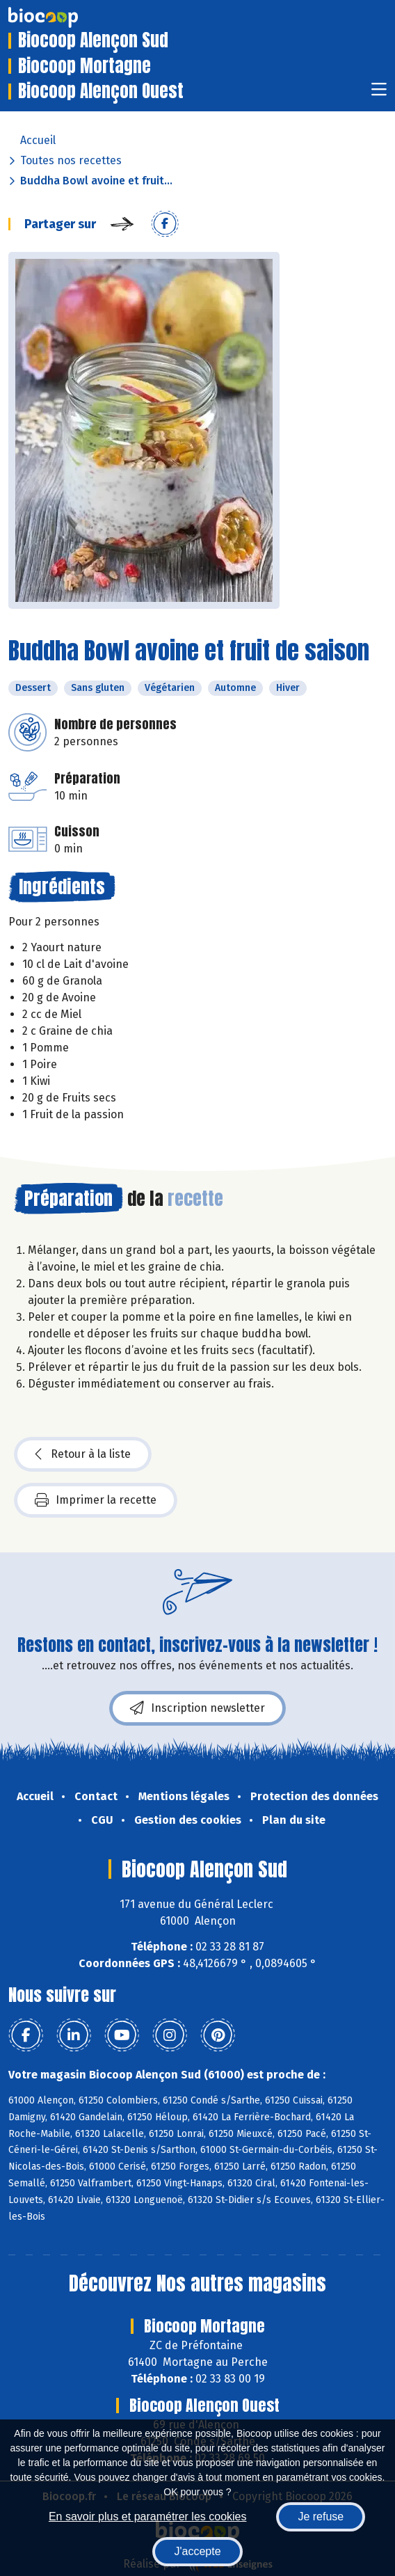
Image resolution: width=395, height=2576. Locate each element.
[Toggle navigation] (379, 93)
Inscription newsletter (197, 1708)
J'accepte (197, 2551)
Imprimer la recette (95, 1500)
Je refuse (321, 2516)
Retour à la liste (83, 1454)
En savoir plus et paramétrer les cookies (148, 2516)
